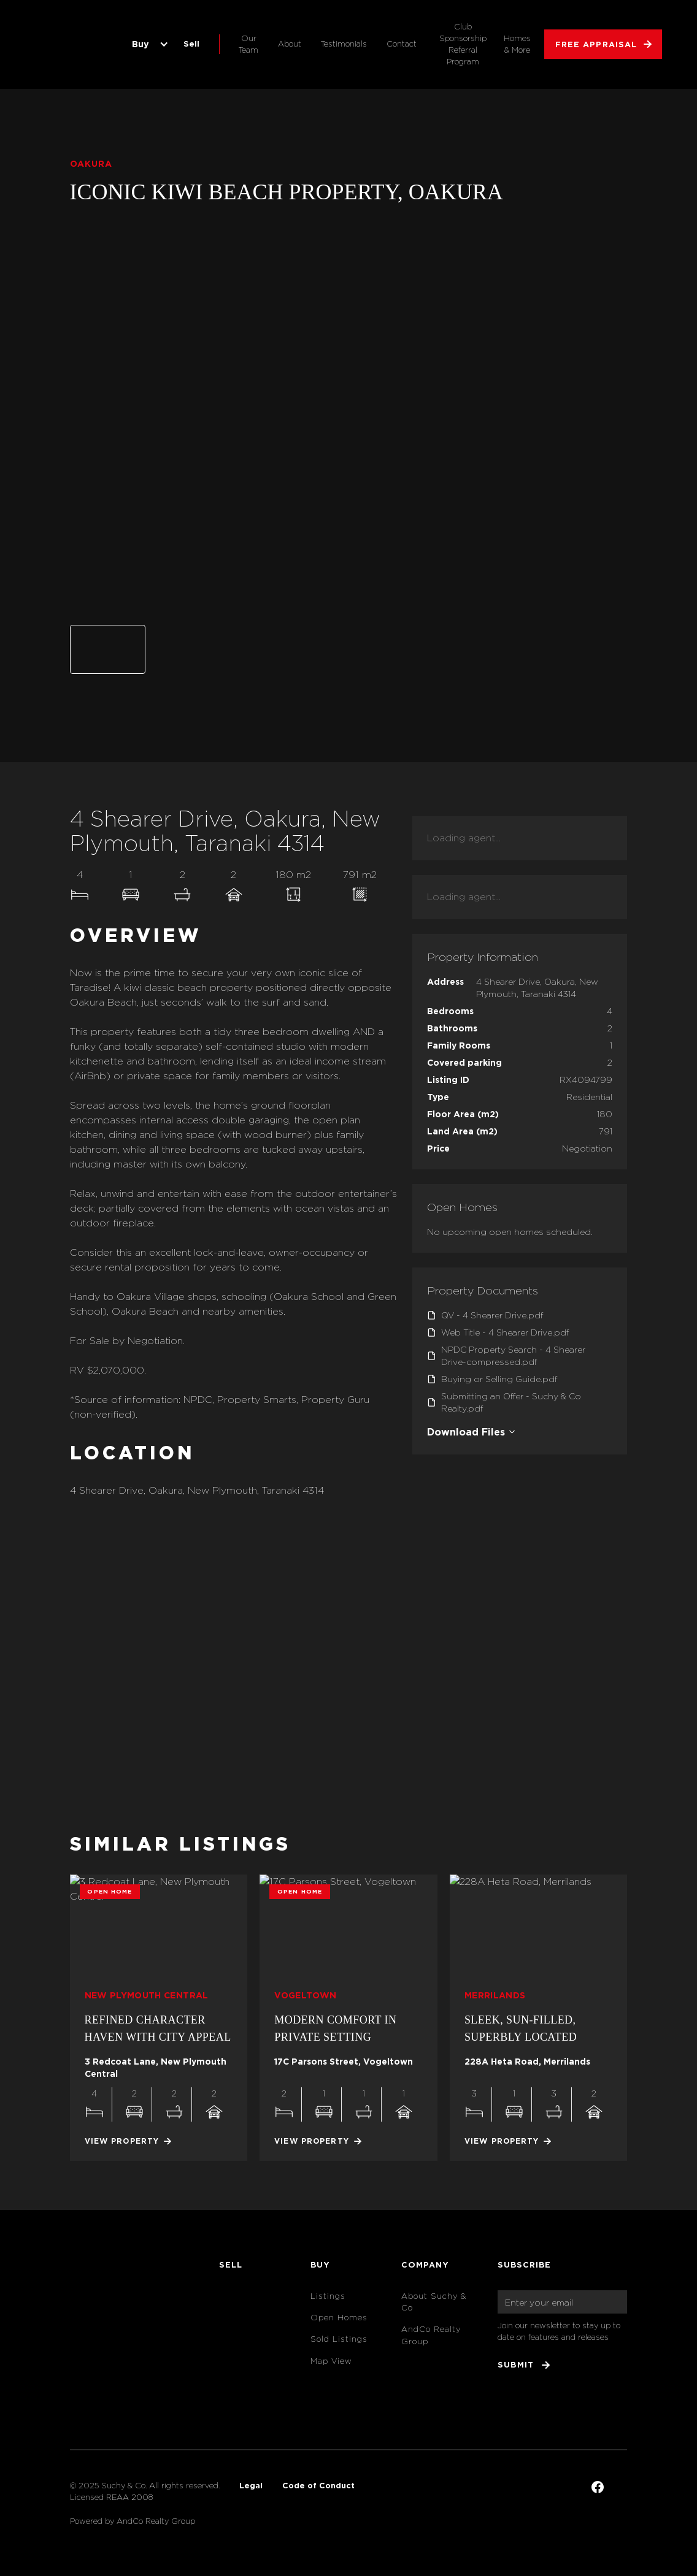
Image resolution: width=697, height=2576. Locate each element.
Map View (331, 2361)
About (289, 44)
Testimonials (344, 44)
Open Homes (339, 2318)
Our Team (248, 44)
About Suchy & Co (433, 2302)
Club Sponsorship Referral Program (463, 44)
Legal (251, 2485)
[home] (72, 44)
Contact (402, 44)
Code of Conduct (318, 2485)
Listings (327, 2296)
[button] (148, 44)
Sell (191, 43)
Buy (140, 43)
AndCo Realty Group (431, 2335)
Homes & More (517, 44)
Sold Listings (339, 2339)
